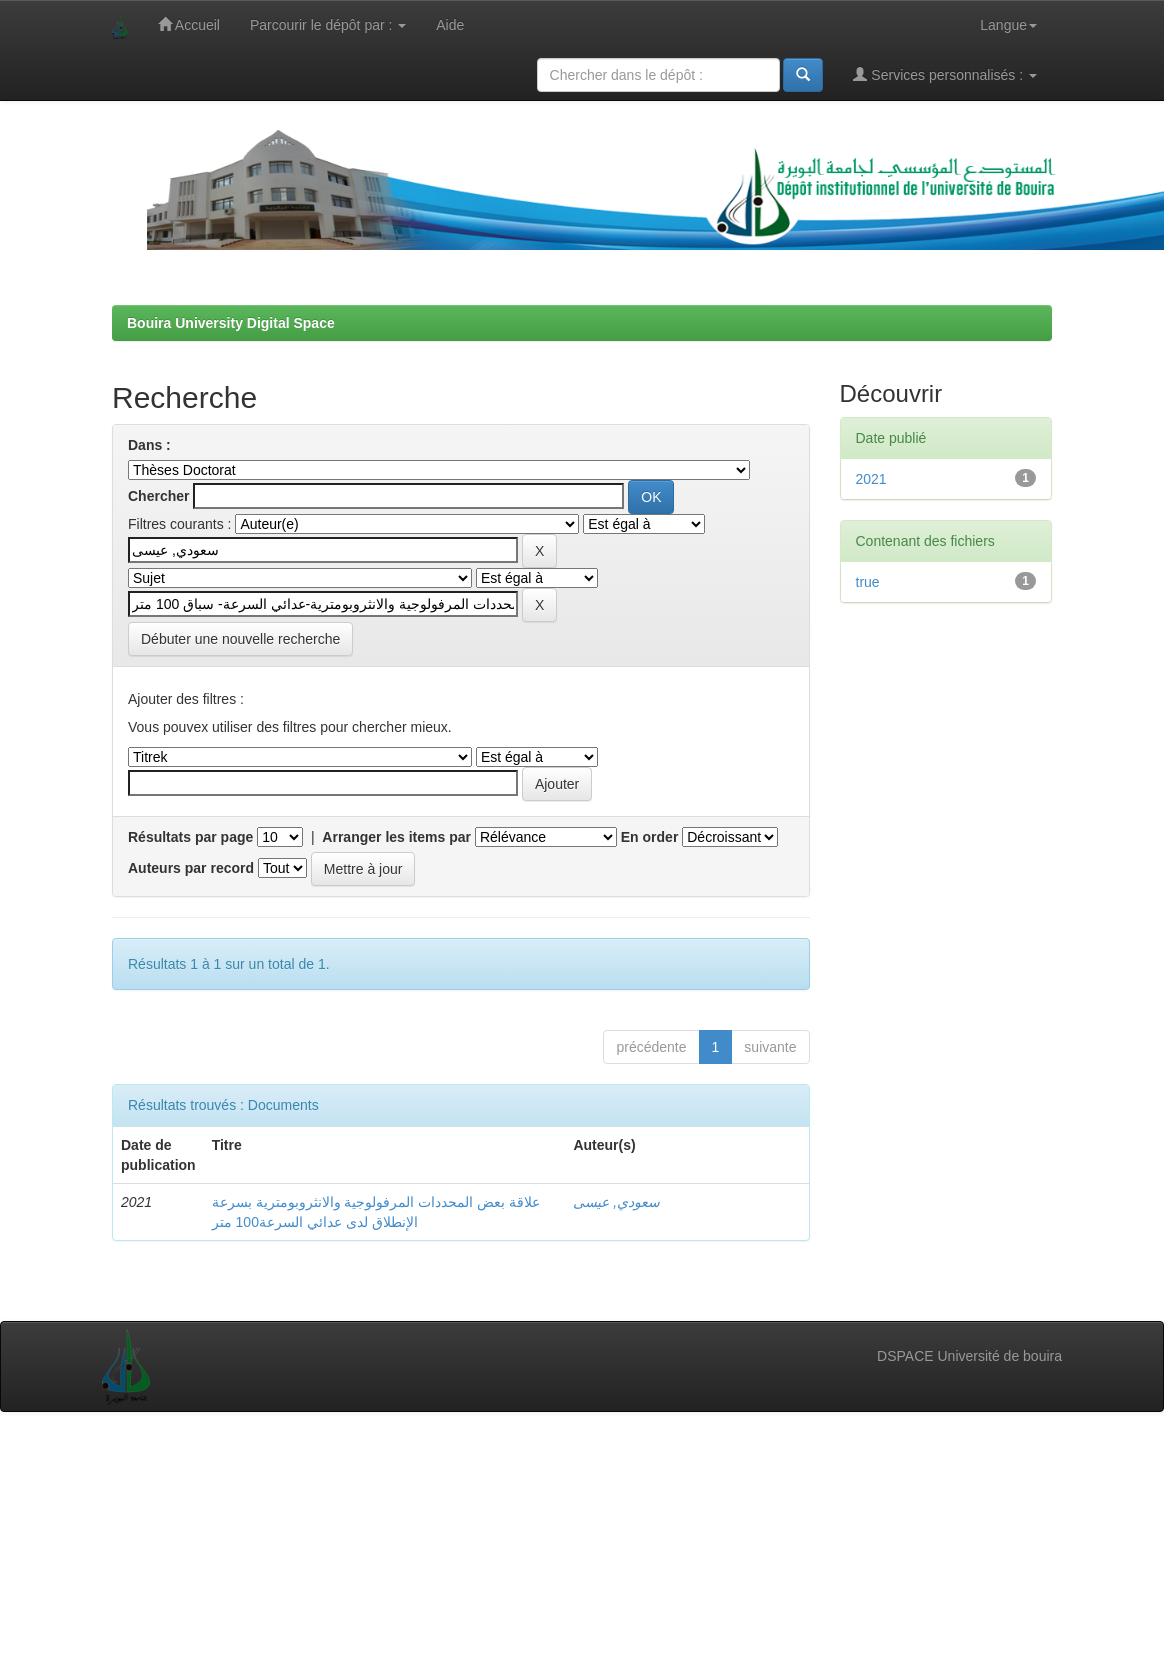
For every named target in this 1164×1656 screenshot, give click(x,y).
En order (650, 837)
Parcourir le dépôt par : (328, 25)
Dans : (149, 445)
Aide (450, 25)
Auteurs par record (191, 868)
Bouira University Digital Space (231, 323)
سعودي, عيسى (616, 1202)
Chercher (158, 496)
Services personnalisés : (945, 74)
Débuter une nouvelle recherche (240, 639)
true (868, 582)
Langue (1008, 25)
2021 (871, 479)
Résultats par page (190, 837)
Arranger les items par (396, 837)
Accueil (189, 24)
